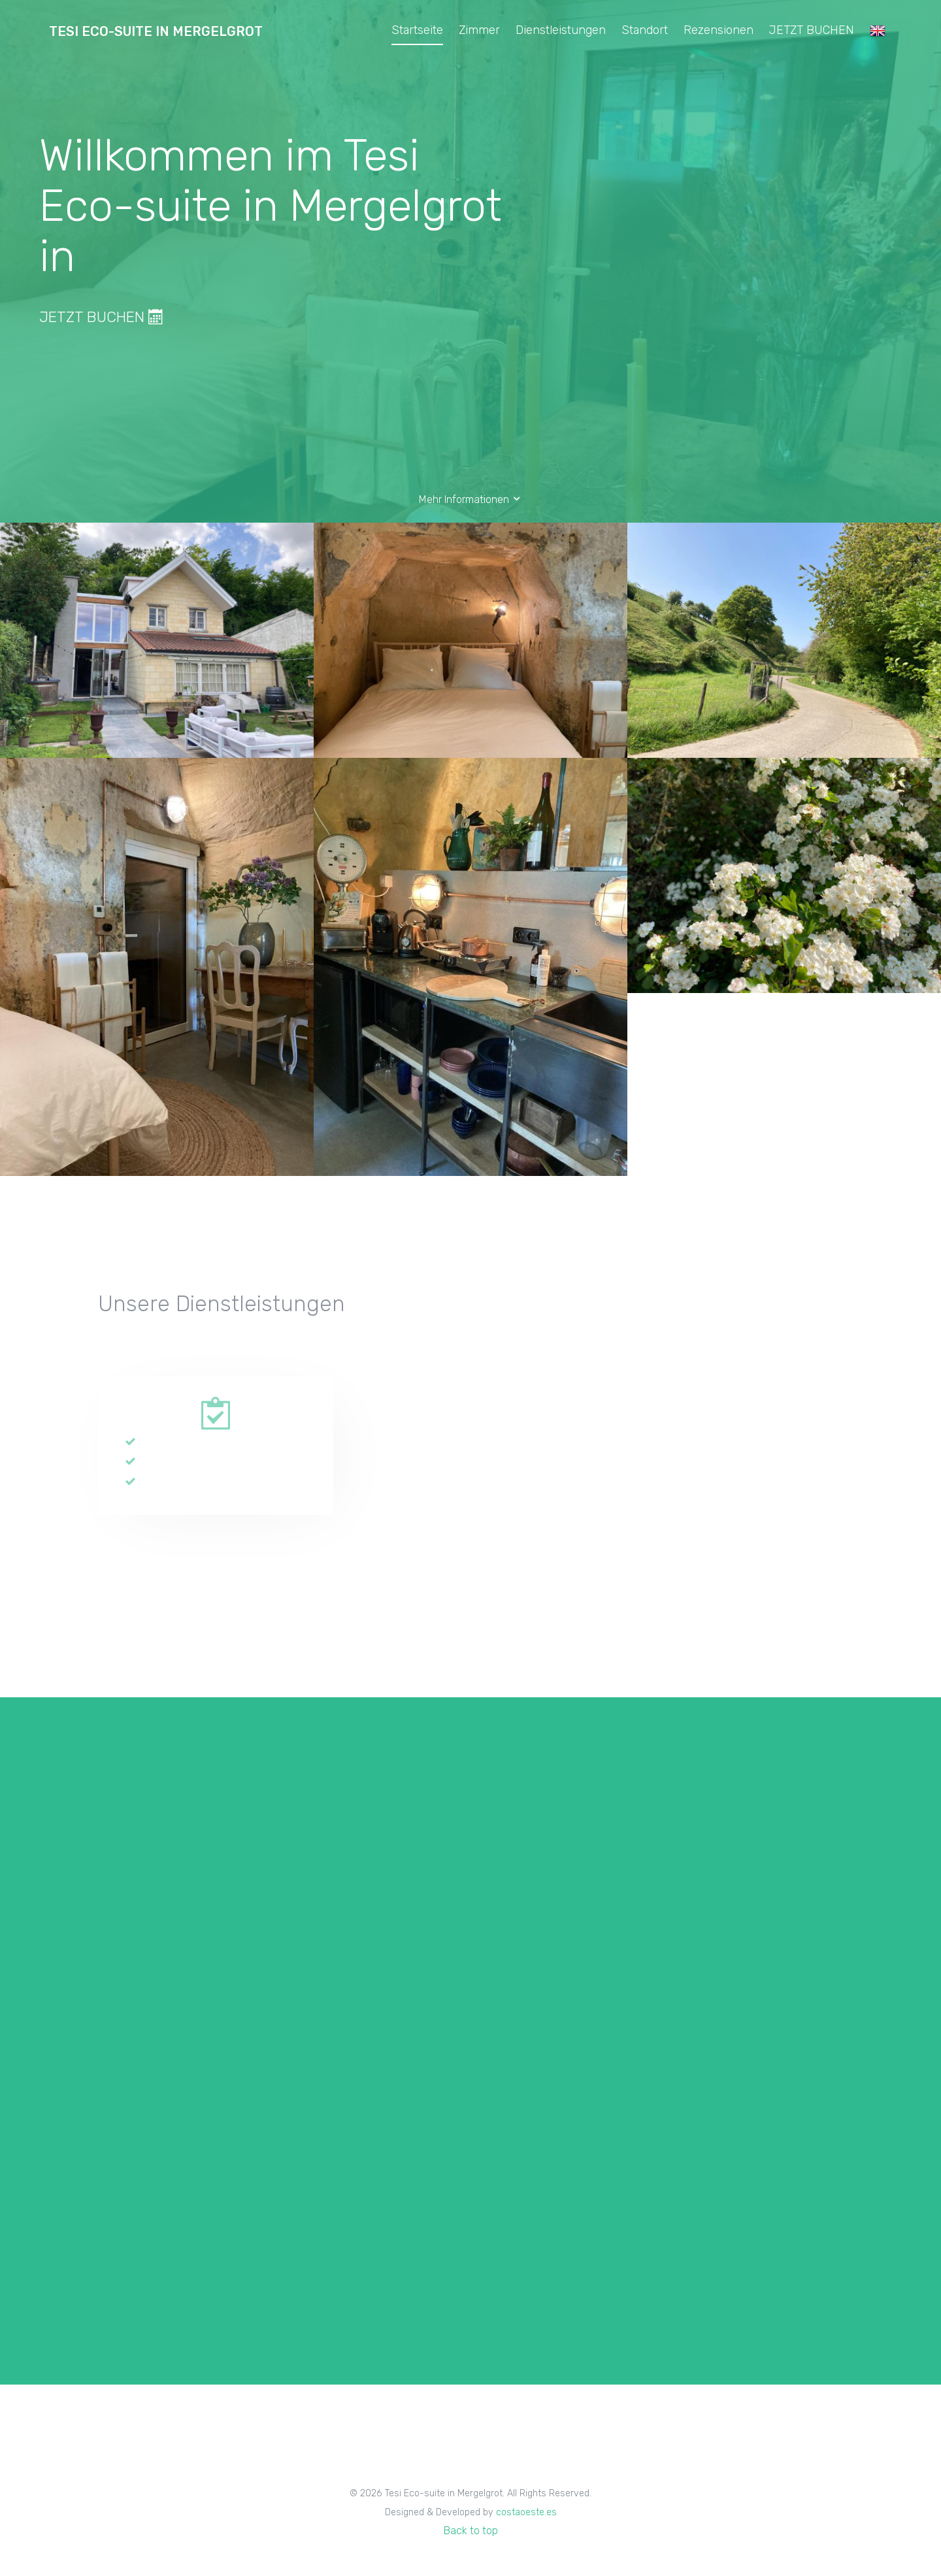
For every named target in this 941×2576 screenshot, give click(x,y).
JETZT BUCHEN (811, 30)
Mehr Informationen (470, 499)
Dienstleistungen (561, 30)
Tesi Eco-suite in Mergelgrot (156, 31)
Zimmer (479, 30)
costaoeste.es (526, 2512)
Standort (644, 30)
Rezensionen (718, 30)
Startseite (417, 30)
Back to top (471, 2530)
